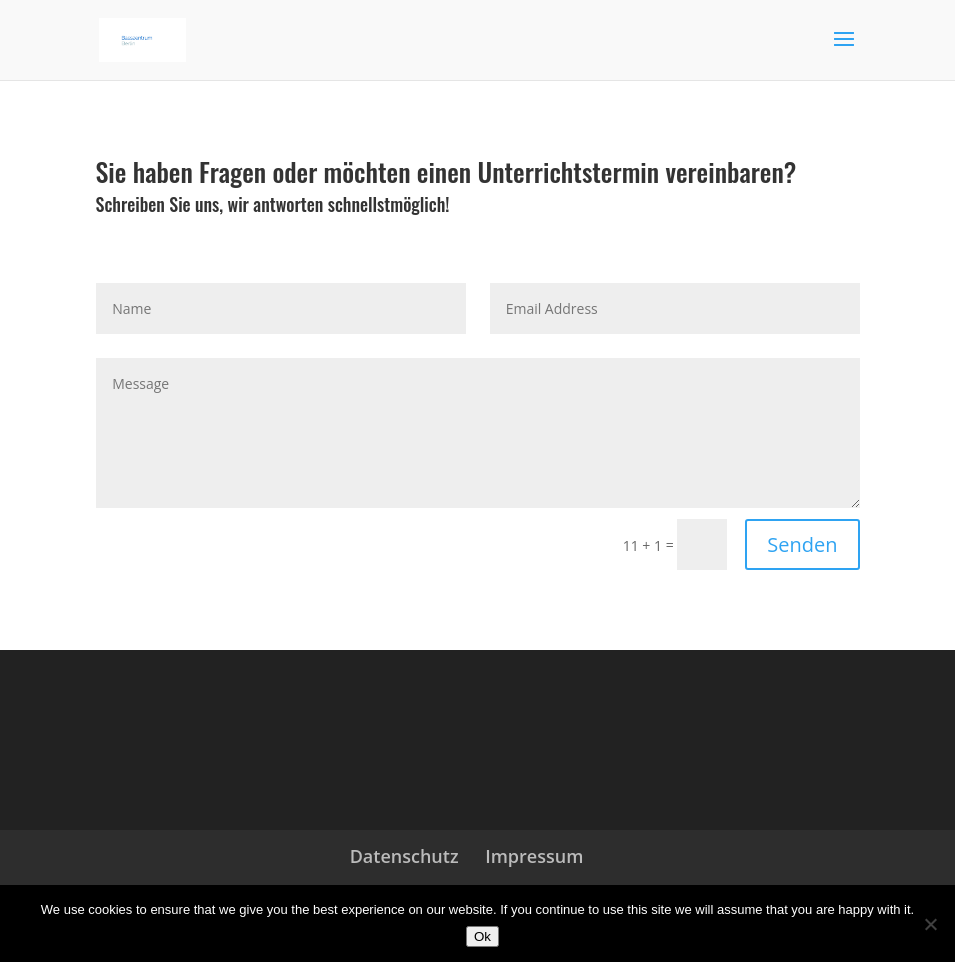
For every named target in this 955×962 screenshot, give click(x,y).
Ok (482, 936)
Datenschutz (404, 856)
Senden (802, 544)
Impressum (534, 856)
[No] (930, 924)
